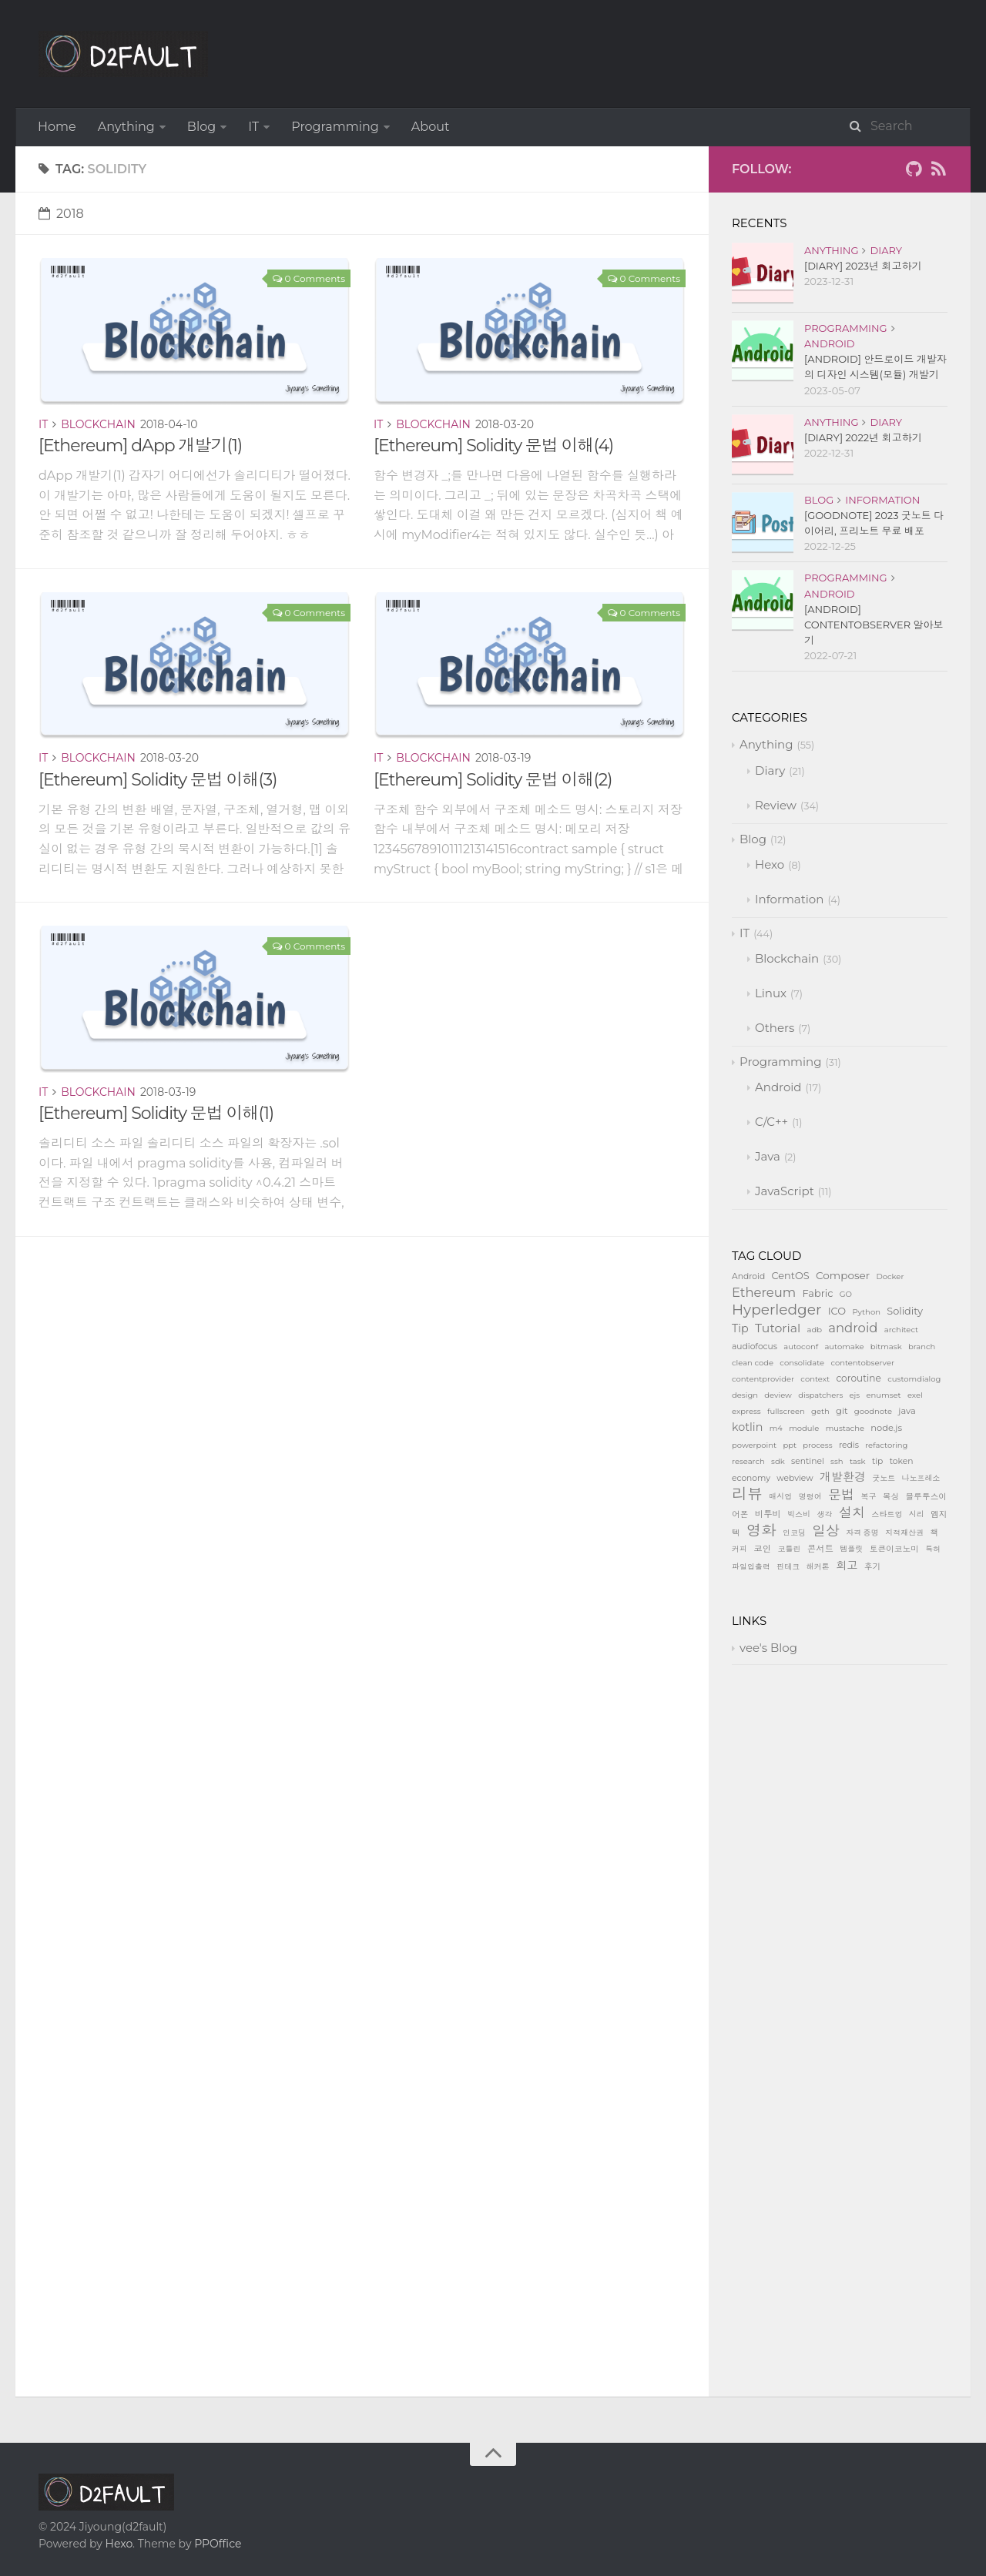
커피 (739, 1549)
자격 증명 (862, 1533)
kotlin (747, 1427)
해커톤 (818, 1567)
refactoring (886, 1445)
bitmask (886, 1347)
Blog (201, 126)
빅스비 (798, 1514)
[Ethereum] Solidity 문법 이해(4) (493, 445)
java (906, 1410)
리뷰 (747, 1494)
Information (882, 500)
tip (877, 1461)
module (804, 1428)
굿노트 (883, 1478)
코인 (762, 1548)
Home (57, 126)
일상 (826, 1530)
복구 (869, 1497)
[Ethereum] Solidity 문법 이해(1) (156, 1113)
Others (774, 1027)
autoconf (800, 1347)
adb (814, 1330)
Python (866, 1312)
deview (778, 1395)
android (852, 1327)
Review (776, 805)
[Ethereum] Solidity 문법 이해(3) (158, 779)
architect (901, 1330)
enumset (884, 1395)
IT (253, 126)
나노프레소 (921, 1478)
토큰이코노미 (894, 1549)
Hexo (769, 864)
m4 (776, 1428)
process (817, 1445)
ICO (837, 1311)
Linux (770, 993)
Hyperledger (776, 1309)
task (858, 1461)
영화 (761, 1530)
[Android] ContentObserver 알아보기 (873, 624)
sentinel (807, 1461)
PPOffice (217, 2544)
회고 (847, 1566)
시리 (916, 1514)
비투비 (768, 1514)
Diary (886, 250)
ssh (836, 1461)
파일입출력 (751, 1567)
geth (820, 1411)
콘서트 (820, 1548)
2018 (61, 213)
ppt (790, 1445)
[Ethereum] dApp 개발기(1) (140, 445)
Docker (890, 1276)
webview (794, 1478)
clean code (752, 1363)
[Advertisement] (362, 1344)
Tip (740, 1328)
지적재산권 (904, 1533)
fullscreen (786, 1411)
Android (829, 343)
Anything (126, 126)
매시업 (780, 1497)
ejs (855, 1395)
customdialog (914, 1379)
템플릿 (851, 1549)
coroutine (858, 1378)
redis (849, 1445)
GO (846, 1294)
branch (921, 1347)
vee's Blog (768, 1647)
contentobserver (862, 1363)
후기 (872, 1567)
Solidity (905, 1311)
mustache (845, 1428)
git (841, 1410)
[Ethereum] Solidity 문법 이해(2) (493, 779)
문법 (841, 1494)
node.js (886, 1427)
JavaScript (784, 1191)
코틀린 (788, 1549)
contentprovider (763, 1379)
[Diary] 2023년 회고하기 (863, 266)
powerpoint (754, 1445)
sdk (778, 1461)
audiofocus (754, 1347)
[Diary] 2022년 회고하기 (863, 437)
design (745, 1395)
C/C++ (771, 1121)
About (430, 126)
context (815, 1379)
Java (767, 1156)
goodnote (873, 1411)
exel (915, 1395)
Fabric (818, 1293)
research (748, 1461)
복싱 (891, 1497)
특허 (933, 1549)
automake (844, 1347)
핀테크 (788, 1567)
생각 (825, 1514)
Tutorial (777, 1328)
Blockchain (98, 424)
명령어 (810, 1497)
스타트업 (886, 1514)
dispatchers (820, 1395)
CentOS (790, 1275)
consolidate (802, 1363)
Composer (843, 1275)
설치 (852, 1512)
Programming (335, 126)
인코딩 (794, 1533)
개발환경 (843, 1476)
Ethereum (764, 1292)
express (746, 1411)
